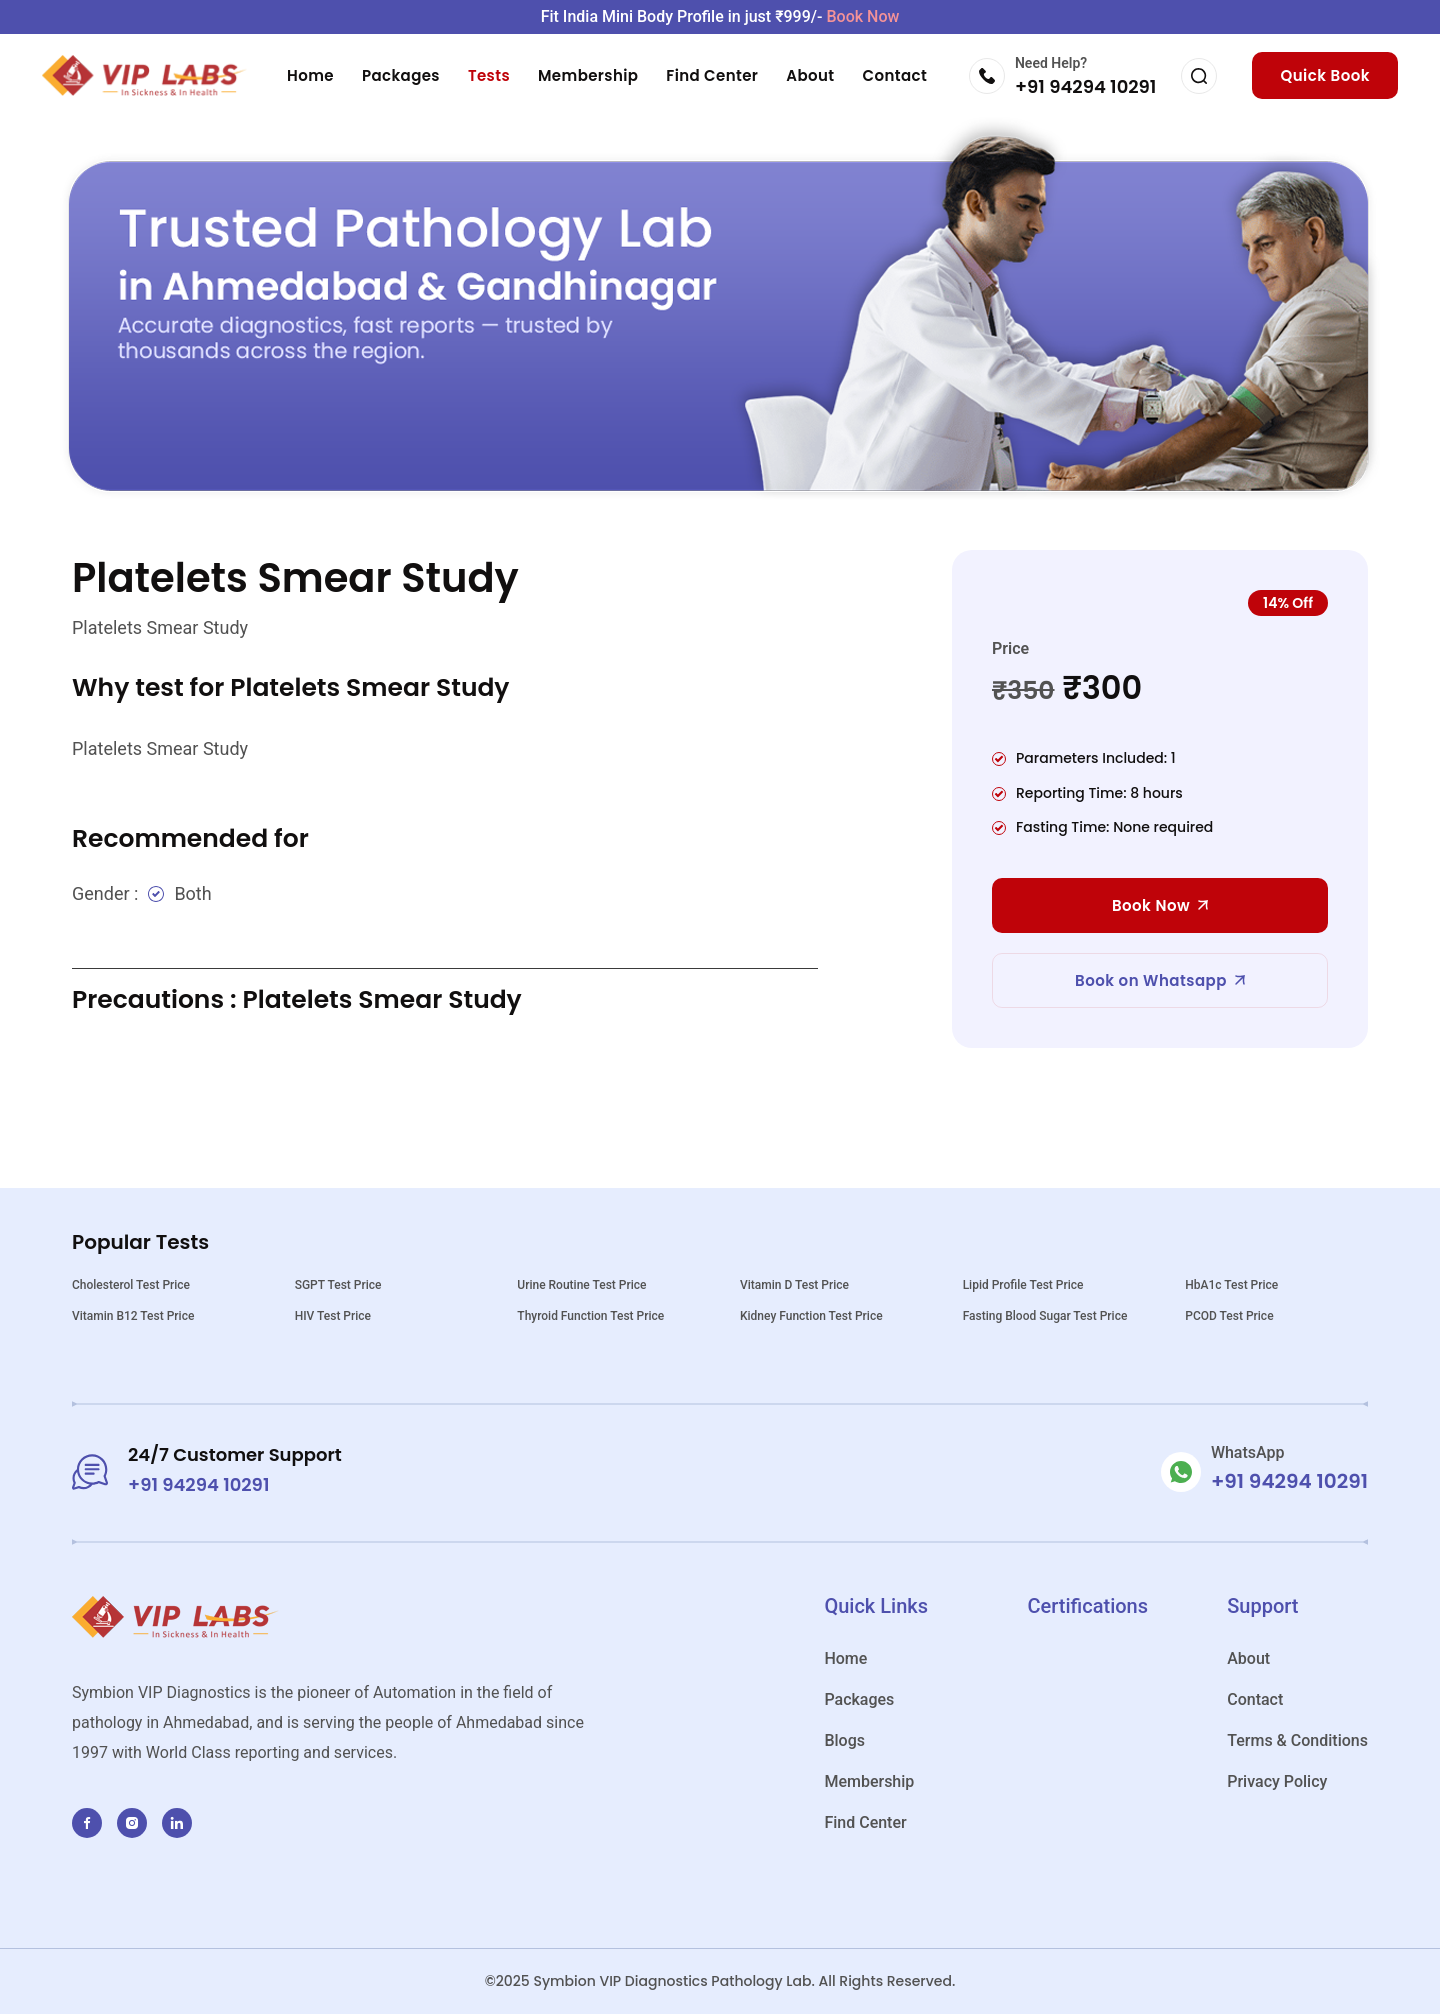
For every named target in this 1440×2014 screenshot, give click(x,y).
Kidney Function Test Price (811, 1316)
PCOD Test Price (1229, 1316)
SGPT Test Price (338, 1285)
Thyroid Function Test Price (590, 1316)
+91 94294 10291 (1085, 86)
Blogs (844, 1740)
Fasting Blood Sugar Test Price (1045, 1316)
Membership (588, 75)
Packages (401, 75)
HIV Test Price (333, 1316)
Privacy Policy (1277, 1781)
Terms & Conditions (1297, 1740)
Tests (489, 75)
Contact (895, 75)
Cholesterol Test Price (131, 1285)
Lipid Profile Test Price (1023, 1285)
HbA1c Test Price (1231, 1285)
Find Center (712, 75)
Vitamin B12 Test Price (133, 1316)
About (810, 75)
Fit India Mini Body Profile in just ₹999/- (720, 16)
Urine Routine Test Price (581, 1285)
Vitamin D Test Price (794, 1285)
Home (310, 75)
